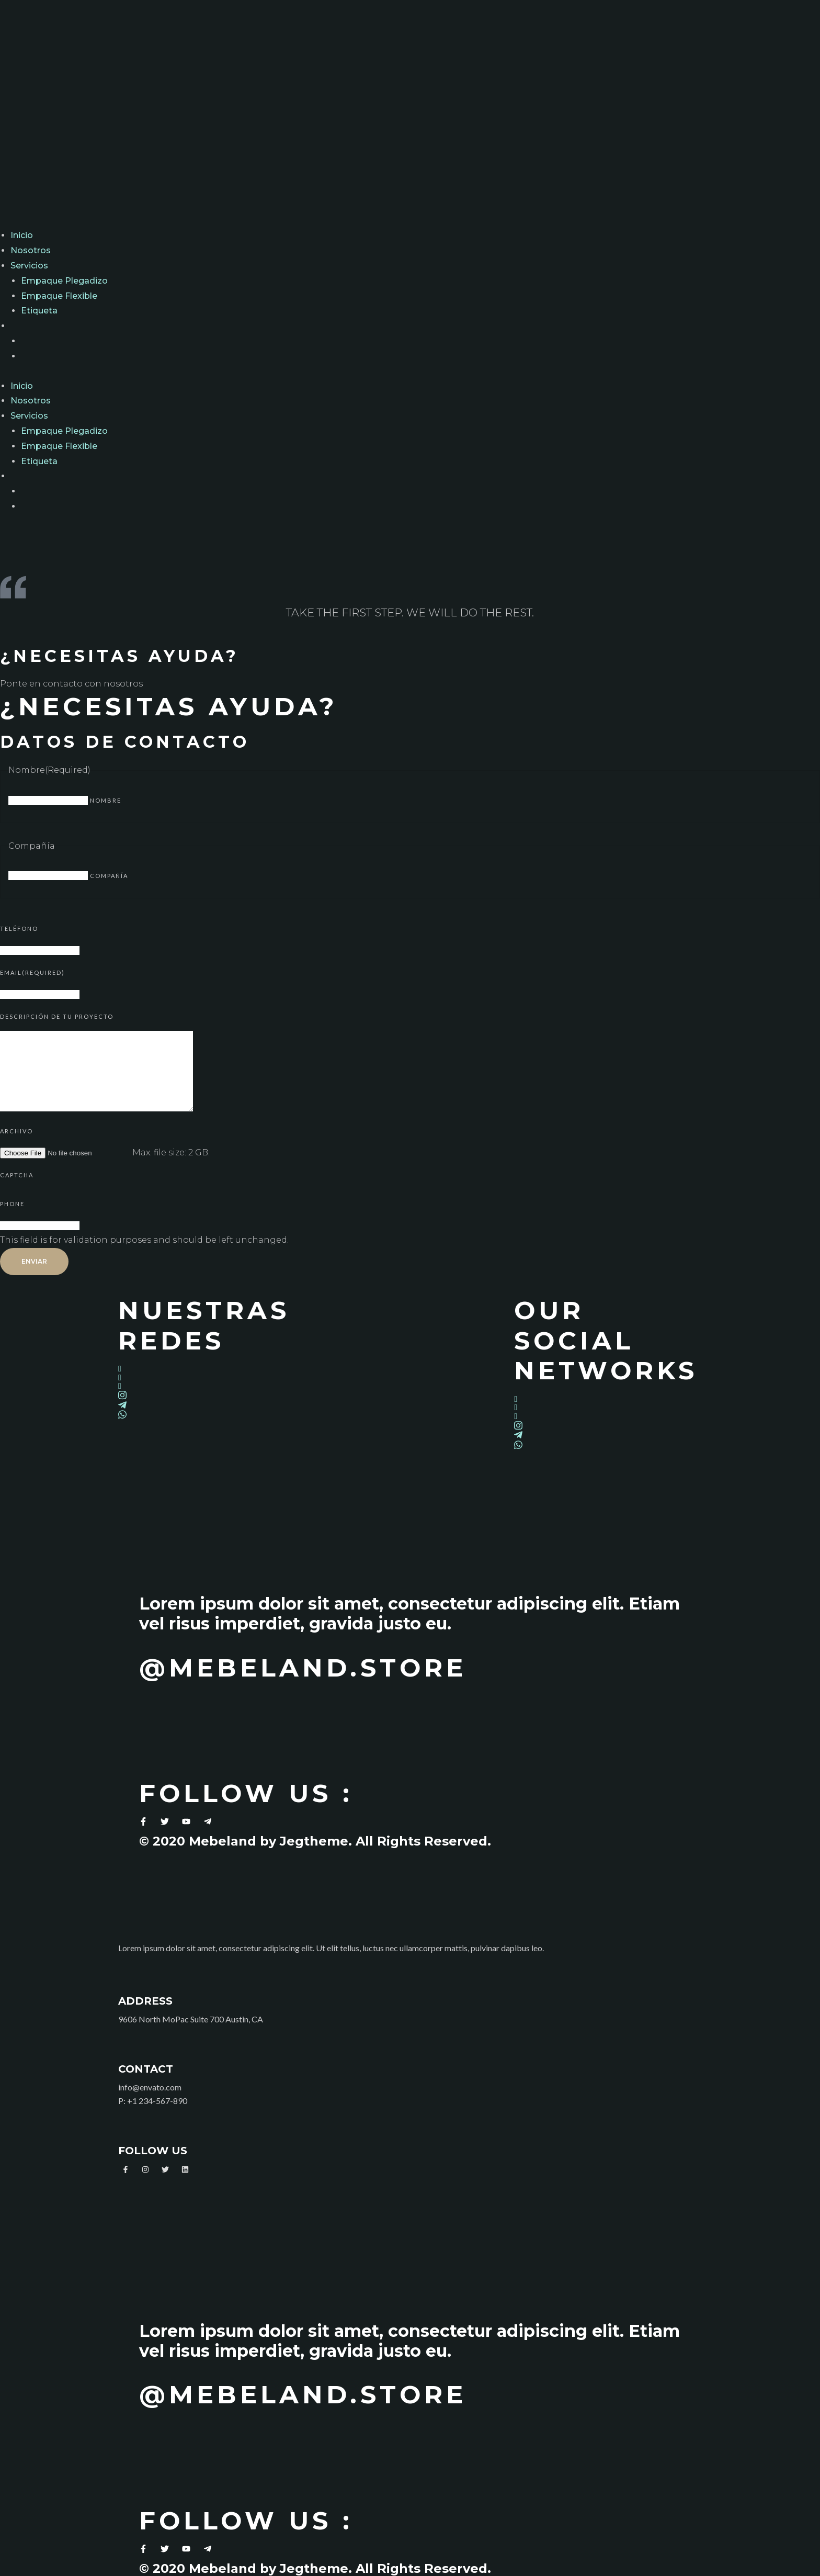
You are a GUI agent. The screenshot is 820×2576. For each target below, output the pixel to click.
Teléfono (19, 928)
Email (32, 972)
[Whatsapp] (212, 1414)
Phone (12, 1203)
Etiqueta (39, 311)
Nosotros (30, 250)
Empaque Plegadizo (64, 281)
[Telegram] (212, 1405)
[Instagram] (212, 1395)
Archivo (16, 1131)
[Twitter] (212, 1377)
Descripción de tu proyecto (56, 1016)
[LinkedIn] (212, 1386)
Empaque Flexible (59, 296)
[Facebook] (212, 1368)
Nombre (105, 800)
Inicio (21, 235)
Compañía (109, 875)
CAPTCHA (16, 1175)
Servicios (29, 266)
